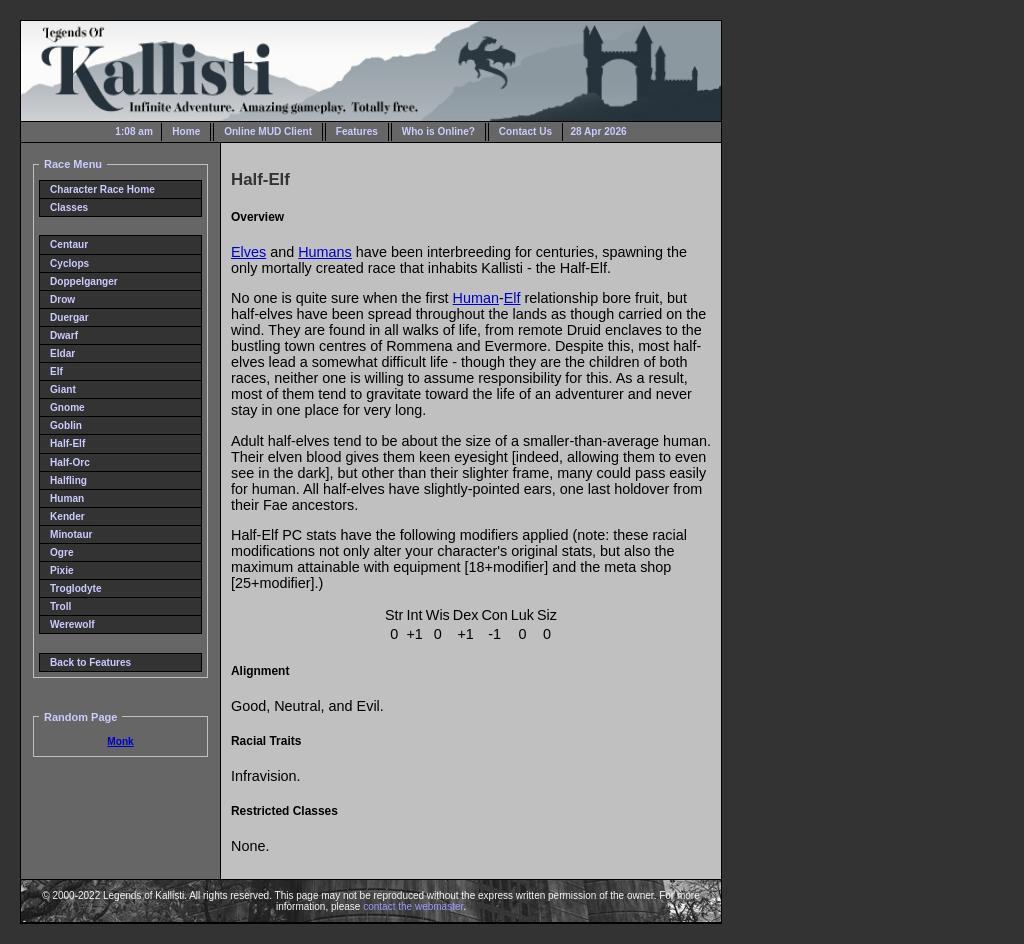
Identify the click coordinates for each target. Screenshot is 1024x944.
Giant (63, 389)
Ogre (62, 552)
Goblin (66, 425)
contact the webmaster (413, 906)
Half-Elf (67, 443)
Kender (67, 516)
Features (357, 131)
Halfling (68, 480)
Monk (120, 741)
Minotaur (71, 534)
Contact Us (525, 131)
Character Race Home (102, 189)
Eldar (62, 353)
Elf (56, 371)
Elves (248, 252)
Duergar (69, 317)
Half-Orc (70, 462)
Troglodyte (76, 588)
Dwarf (64, 335)
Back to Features (90, 662)
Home (186, 131)
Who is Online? (438, 131)
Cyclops (69, 263)
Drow (62, 299)
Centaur (69, 244)
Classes (69, 207)
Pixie (62, 570)
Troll (60, 606)
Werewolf (72, 624)
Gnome (67, 407)
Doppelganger (84, 281)
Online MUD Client (268, 131)
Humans (325, 252)
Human (67, 498)
